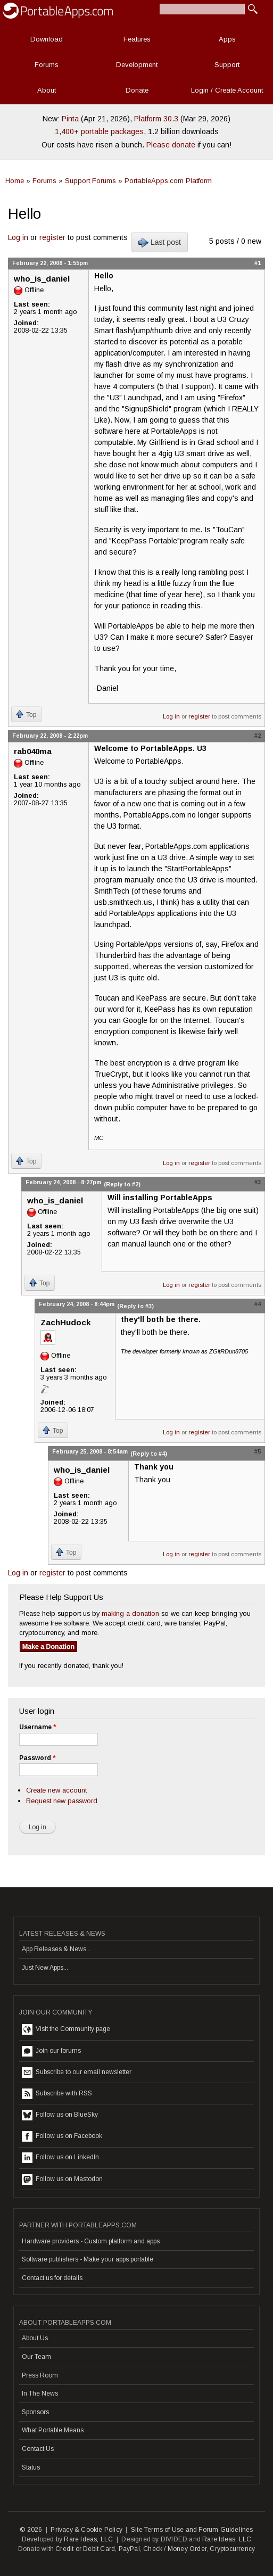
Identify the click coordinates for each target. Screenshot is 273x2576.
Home (14, 181)
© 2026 (31, 2529)
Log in (18, 237)
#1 (257, 263)
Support (226, 65)
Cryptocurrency (232, 2549)
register (52, 237)
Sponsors (35, 2412)
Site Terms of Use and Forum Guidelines (192, 2529)
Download (46, 39)
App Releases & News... (56, 1949)
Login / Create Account (227, 90)
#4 (257, 1304)
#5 (257, 1451)
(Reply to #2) (122, 1184)
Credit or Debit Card (85, 2549)
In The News (40, 2393)
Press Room (40, 2375)
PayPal (129, 2549)
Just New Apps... (45, 1967)
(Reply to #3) (135, 1306)
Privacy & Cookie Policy (86, 2529)
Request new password (61, 1801)
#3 (257, 1182)
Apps (227, 39)
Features (137, 39)
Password (37, 1758)
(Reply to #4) (148, 1453)
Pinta (70, 118)
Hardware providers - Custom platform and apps (91, 2241)
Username (37, 1727)
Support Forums (90, 181)
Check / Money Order (174, 2549)
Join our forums (51, 2051)
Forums (47, 65)
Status (31, 2467)
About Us (35, 2338)
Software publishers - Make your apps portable (87, 2259)
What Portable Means (53, 2430)
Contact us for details (52, 2278)
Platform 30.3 (156, 118)
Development (137, 65)
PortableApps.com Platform (168, 181)
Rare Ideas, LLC (88, 2539)
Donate (137, 90)
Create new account (56, 1790)
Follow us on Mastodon (62, 2179)
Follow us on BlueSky (60, 2115)
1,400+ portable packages (99, 131)
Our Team (36, 2356)
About (46, 90)
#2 (257, 735)
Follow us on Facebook (62, 2136)
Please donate (170, 145)
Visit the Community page (66, 2029)
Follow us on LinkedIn (60, 2157)
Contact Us (38, 2449)
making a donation (130, 1613)
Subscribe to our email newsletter (76, 2072)
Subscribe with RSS (57, 2093)
